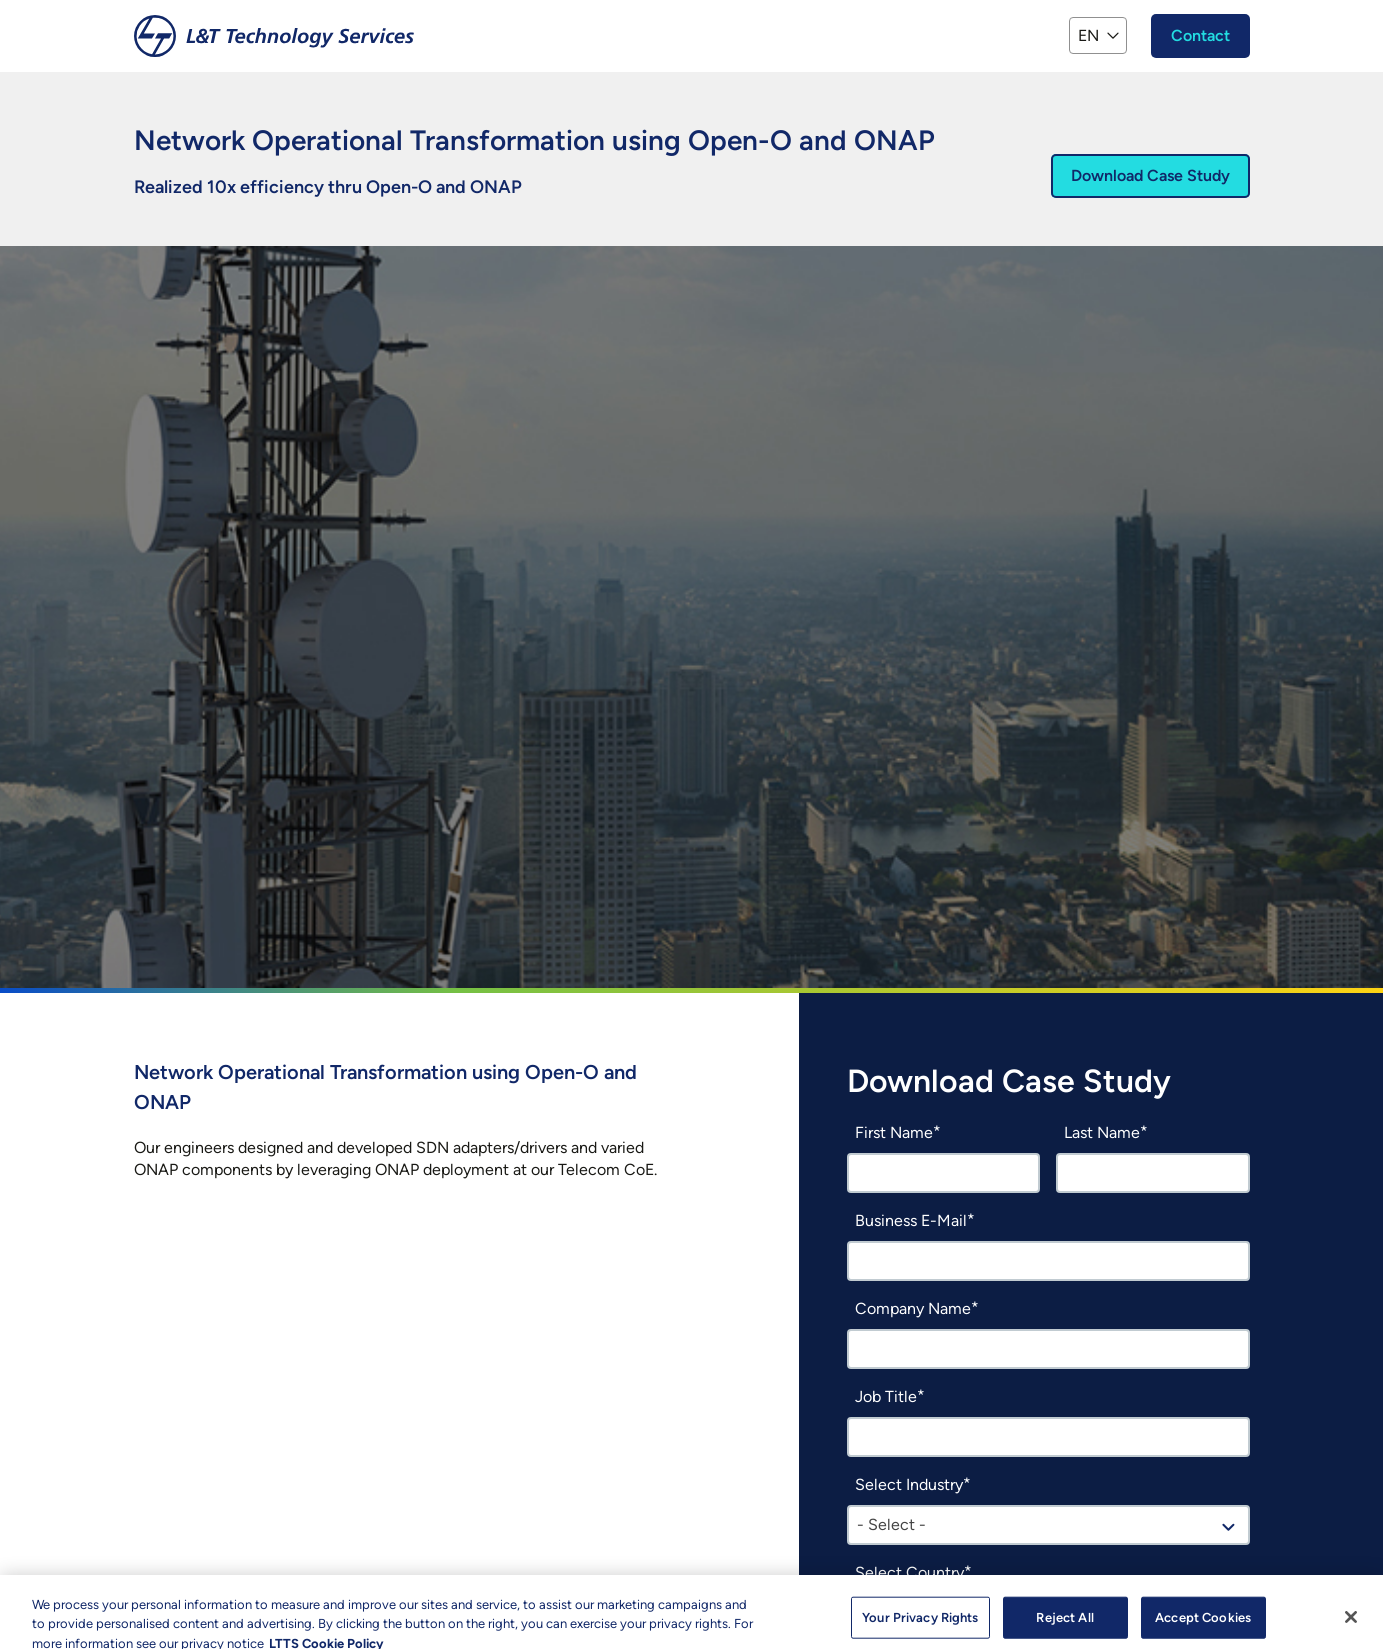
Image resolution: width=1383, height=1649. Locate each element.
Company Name (913, 1308)
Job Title (886, 1396)
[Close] (1351, 1622)
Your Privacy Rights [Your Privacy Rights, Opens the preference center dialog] (920, 1622)
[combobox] (1048, 1525)
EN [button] (1088, 35)
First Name (894, 1132)
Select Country (909, 1572)
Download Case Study (1150, 175)
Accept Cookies (1203, 1622)
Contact (1200, 35)
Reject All (1064, 1622)
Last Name (1102, 1132)
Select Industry (909, 1484)
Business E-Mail (911, 1220)
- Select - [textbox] (891, 1524)
